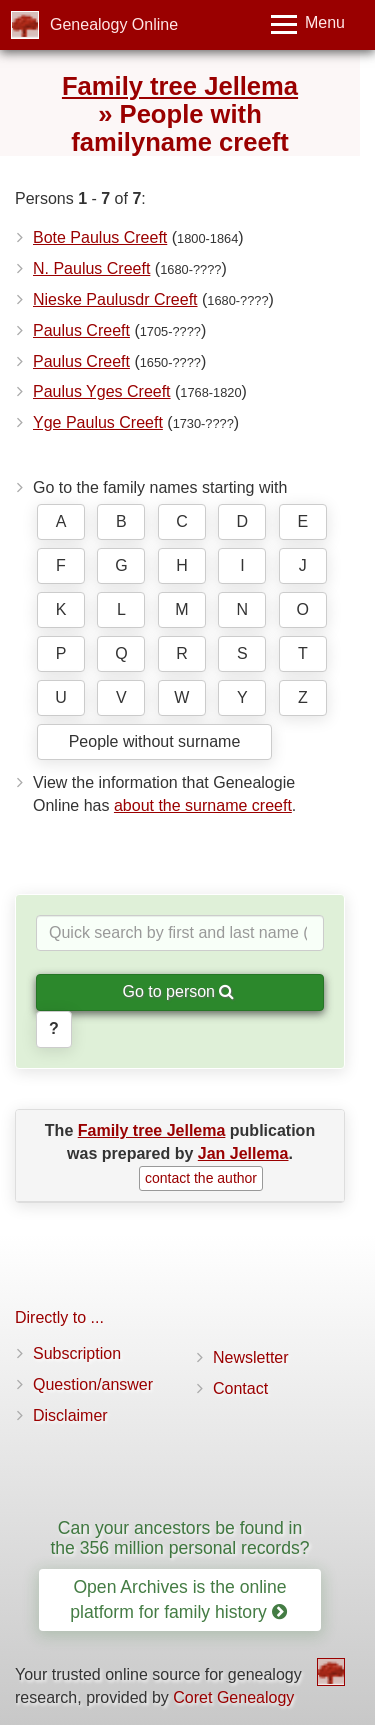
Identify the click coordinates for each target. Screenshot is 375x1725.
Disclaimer (70, 1415)
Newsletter (251, 1357)
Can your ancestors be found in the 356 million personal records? (179, 1537)
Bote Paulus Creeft (100, 237)
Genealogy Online (114, 24)
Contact (240, 1388)
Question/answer (93, 1384)
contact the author (201, 1178)
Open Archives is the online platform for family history (178, 1599)
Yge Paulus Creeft (98, 422)
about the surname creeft (203, 805)
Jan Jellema (243, 1153)
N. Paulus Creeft (91, 268)
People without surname (155, 741)
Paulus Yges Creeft (102, 391)
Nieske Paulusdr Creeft (115, 299)
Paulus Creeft (81, 330)
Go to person (179, 991)
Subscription (77, 1353)
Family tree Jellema (180, 86)
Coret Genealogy (233, 1697)
